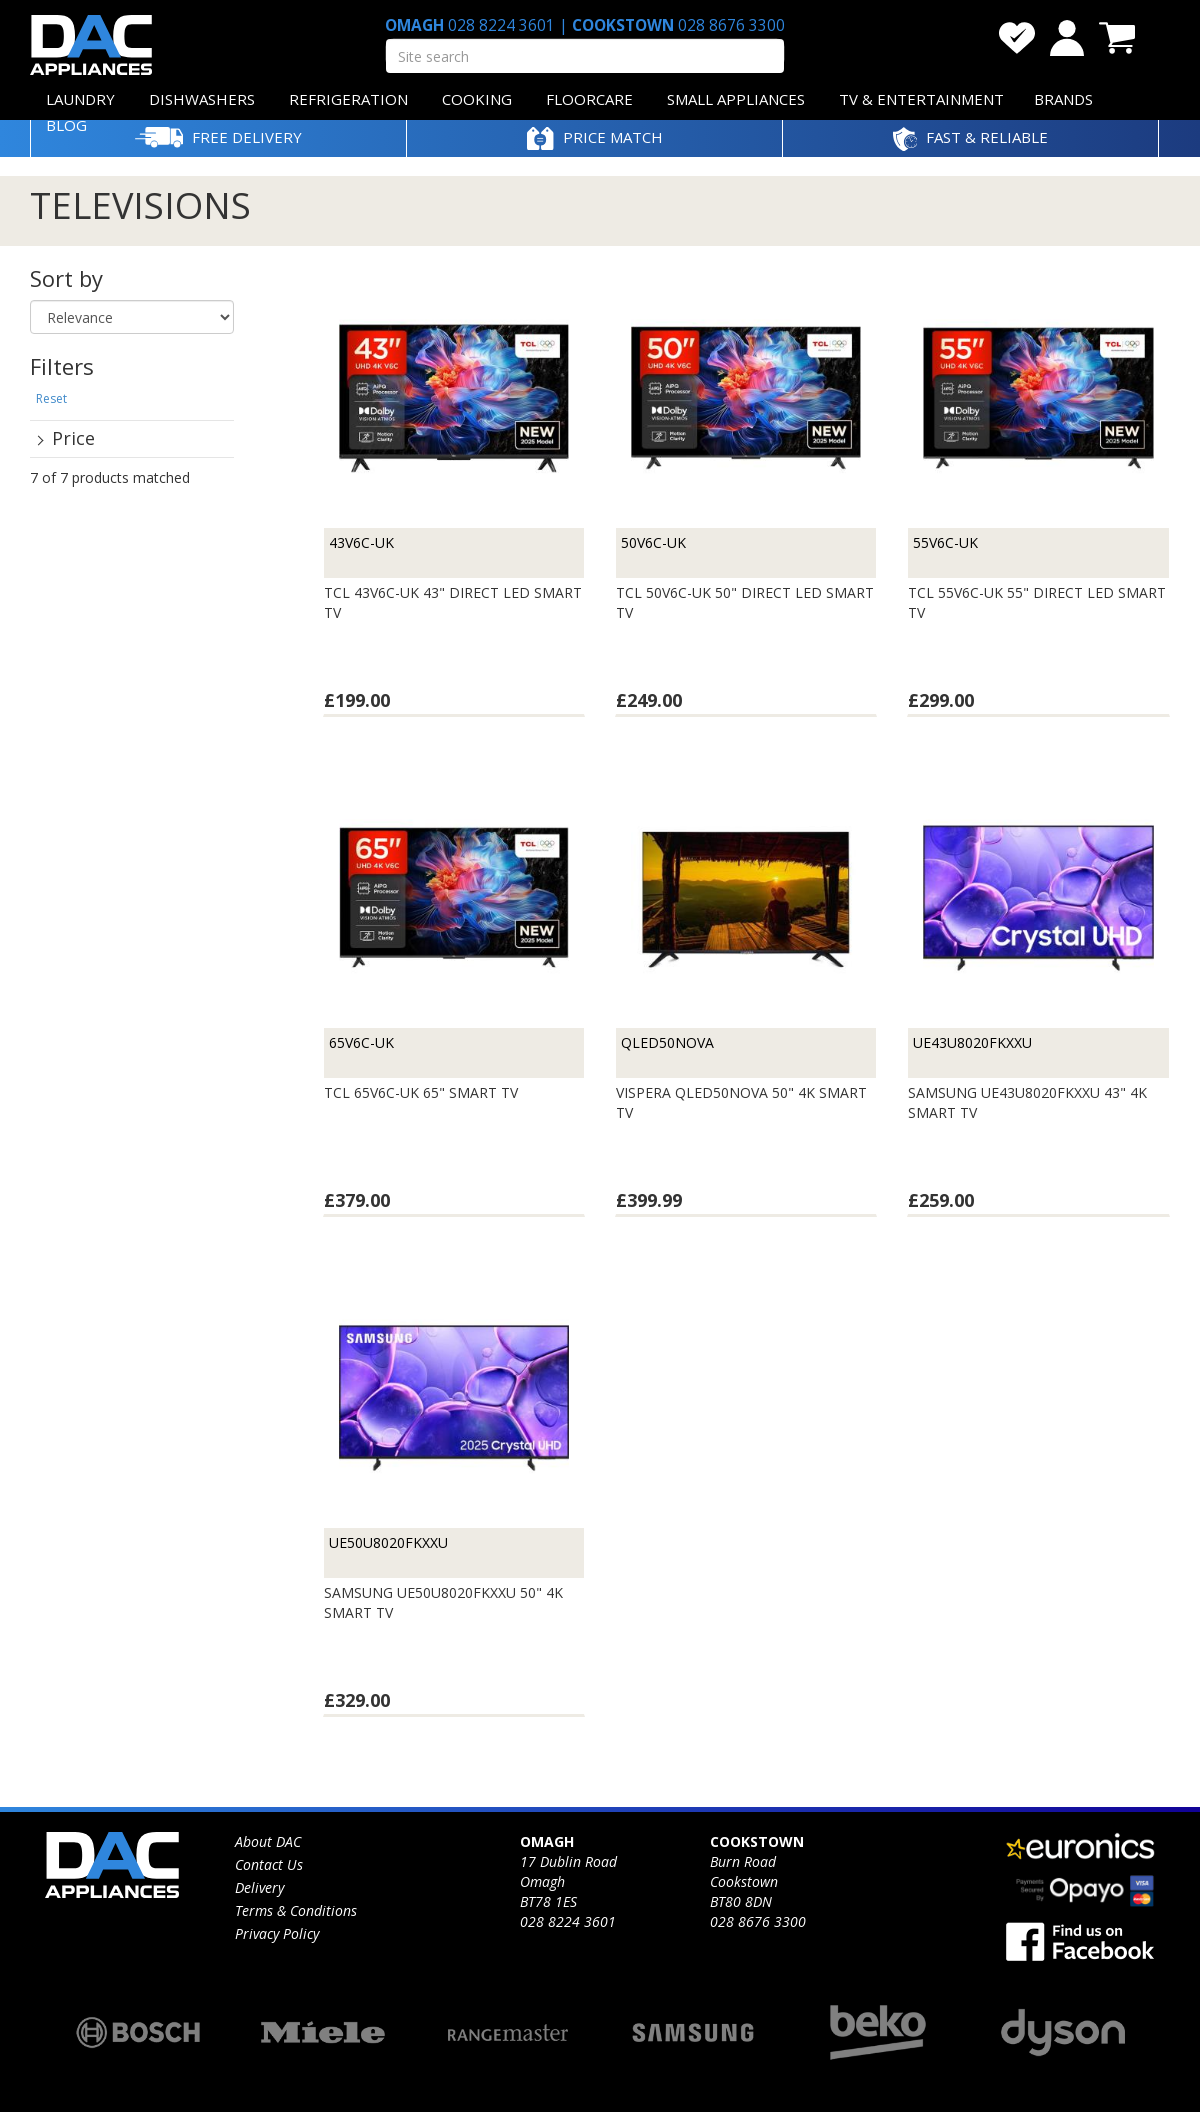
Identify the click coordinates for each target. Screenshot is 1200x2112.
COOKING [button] (477, 99)
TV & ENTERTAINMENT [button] (921, 99)
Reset (51, 398)
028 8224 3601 (501, 25)
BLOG (66, 125)
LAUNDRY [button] (80, 99)
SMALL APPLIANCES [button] (736, 99)
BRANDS (1063, 99)
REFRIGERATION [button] (348, 99)
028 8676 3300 (729, 25)
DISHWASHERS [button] (202, 99)
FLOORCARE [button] (589, 99)
